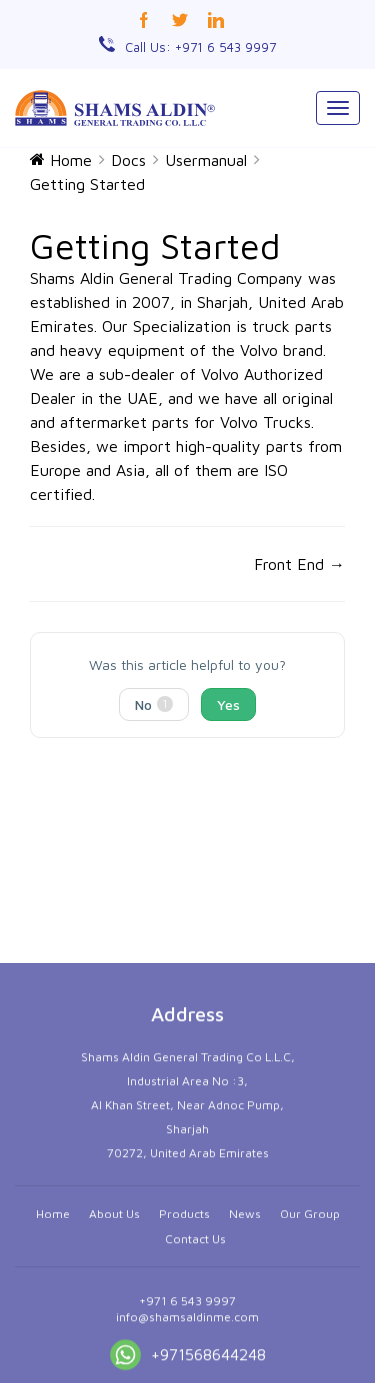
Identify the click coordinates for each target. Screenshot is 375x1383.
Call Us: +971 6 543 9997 (200, 47)
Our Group (310, 1317)
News (245, 1317)
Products (184, 1317)
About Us (114, 1317)
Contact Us (195, 1342)
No (154, 704)
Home (53, 1317)
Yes (228, 704)
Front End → (299, 564)
